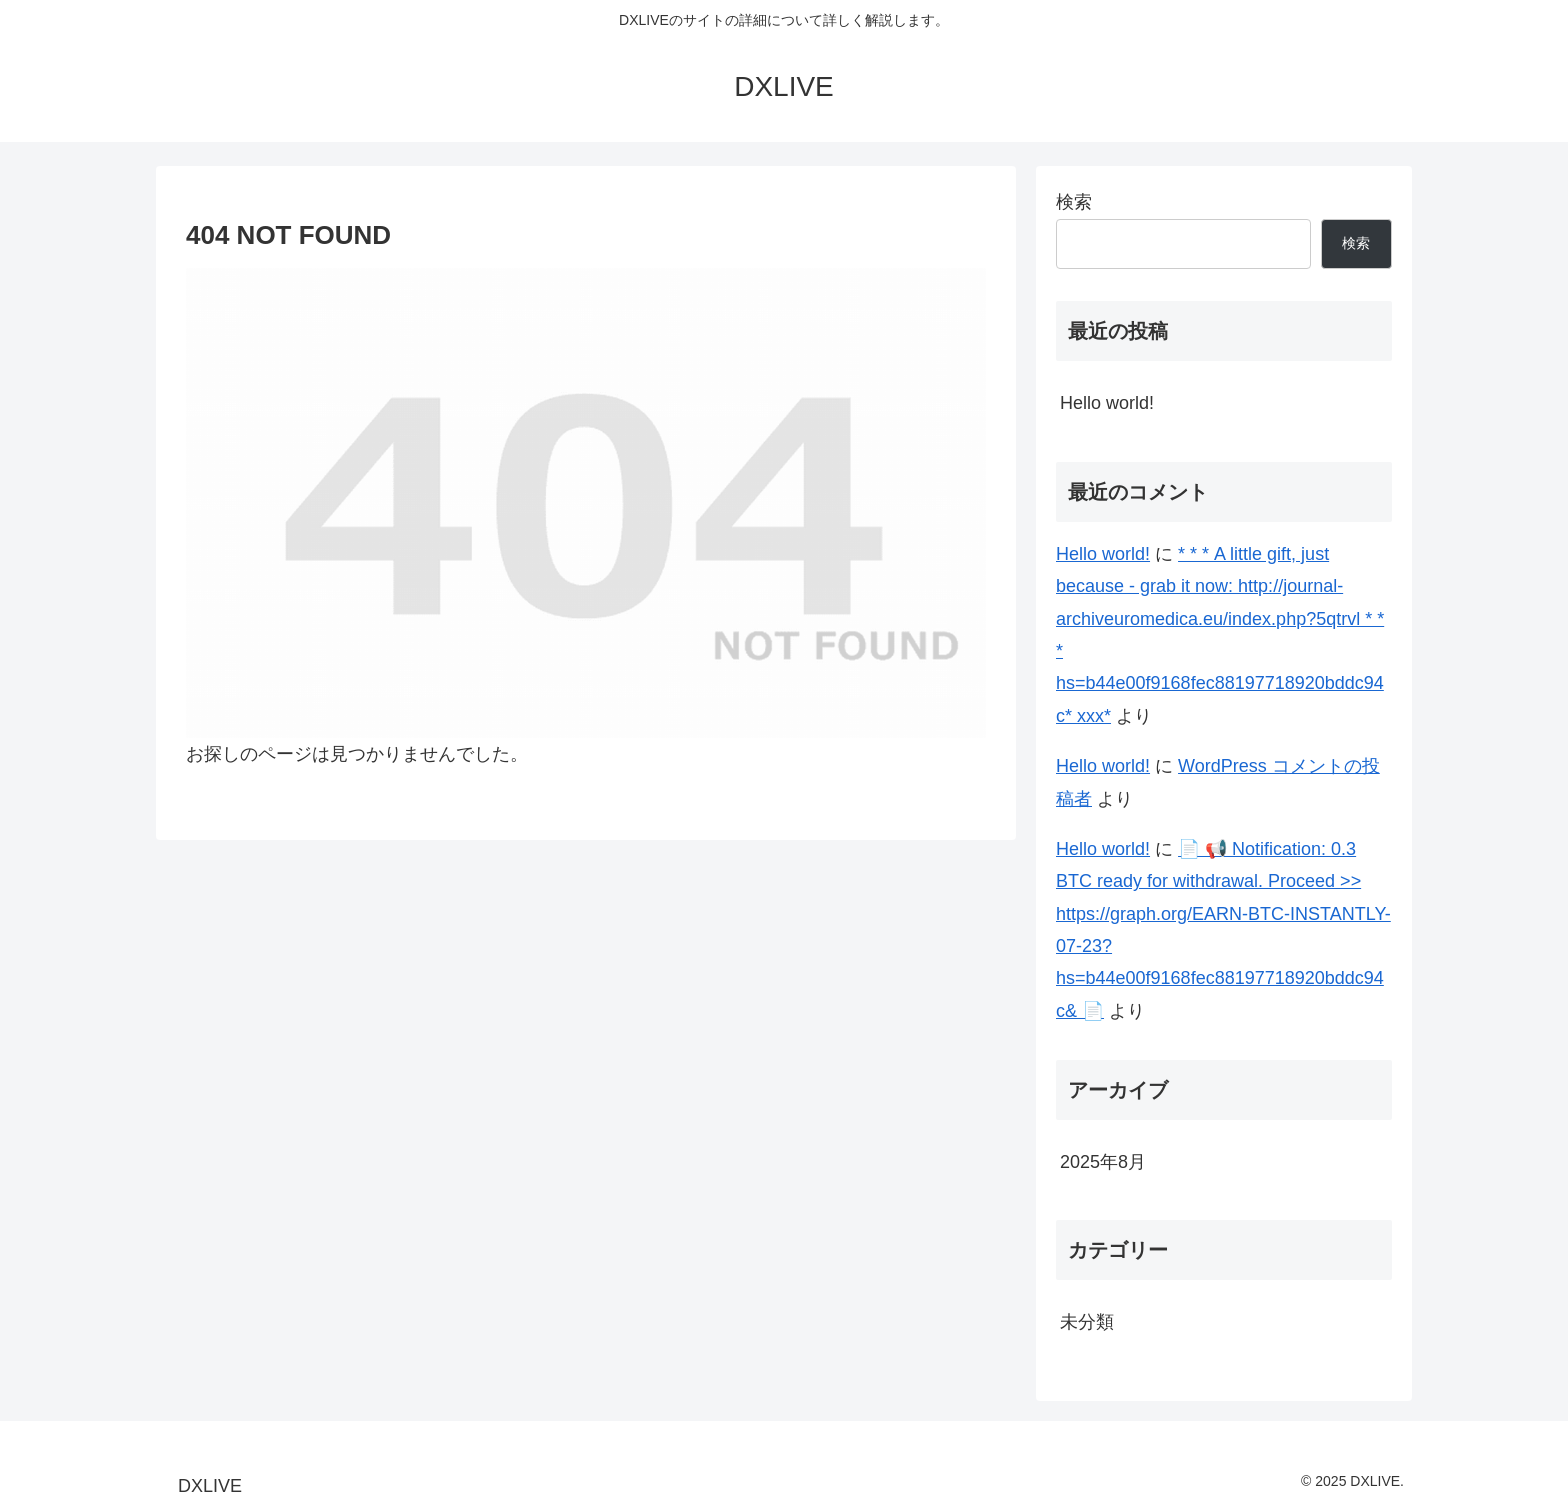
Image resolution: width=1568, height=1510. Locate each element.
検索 (1074, 202)
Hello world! (1107, 403)
